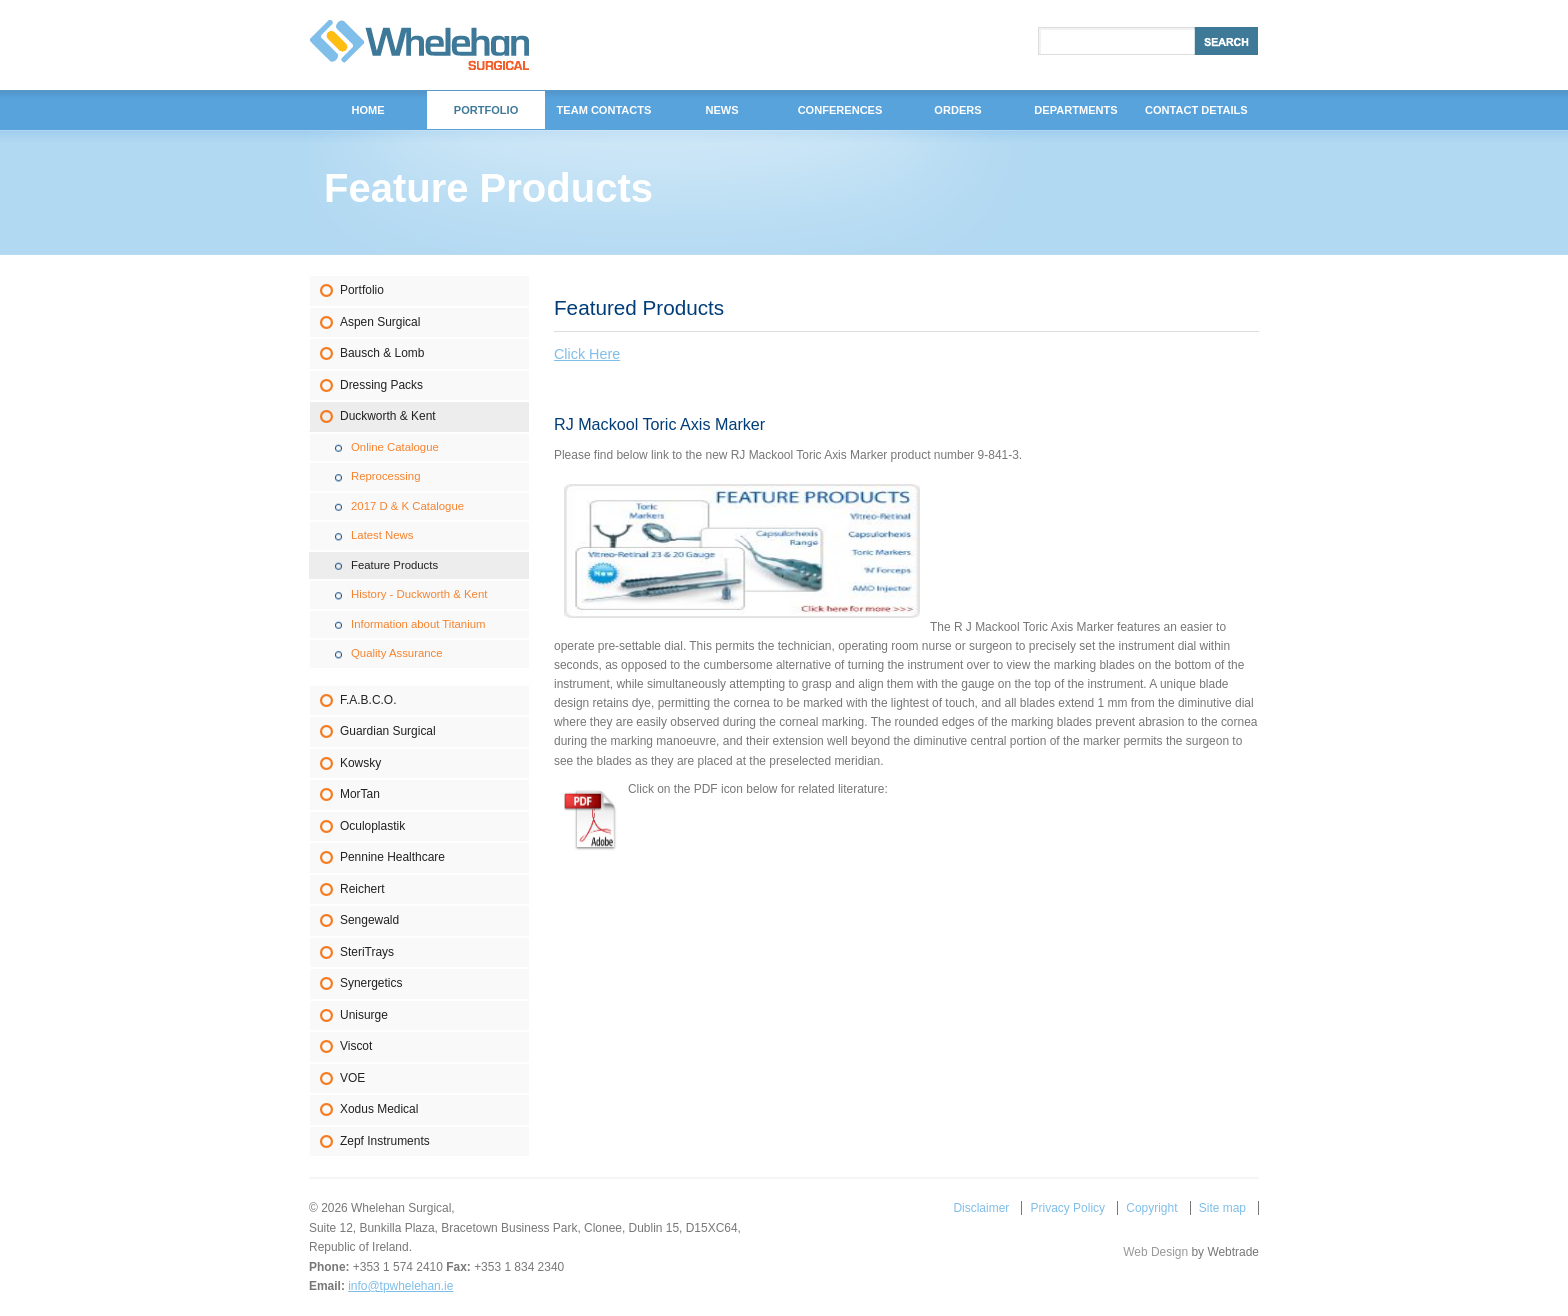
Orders (957, 110)
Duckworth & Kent (388, 416)
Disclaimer (981, 1208)
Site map (1222, 1208)
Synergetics (371, 983)
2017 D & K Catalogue (407, 506)
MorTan (360, 794)
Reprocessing (385, 476)
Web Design (1155, 1252)
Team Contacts (604, 110)
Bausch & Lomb (382, 353)
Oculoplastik (372, 826)
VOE (352, 1078)
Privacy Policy (1068, 1208)
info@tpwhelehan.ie (400, 1286)
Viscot (356, 1046)
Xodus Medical (379, 1109)
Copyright (1151, 1208)
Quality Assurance (397, 653)
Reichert (362, 889)
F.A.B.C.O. (368, 700)
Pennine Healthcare (392, 857)
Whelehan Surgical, (419, 45)
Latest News (382, 535)
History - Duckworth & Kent (419, 594)
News (721, 110)
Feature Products (394, 565)
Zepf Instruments (385, 1141)
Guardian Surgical (388, 731)
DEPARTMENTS (1075, 110)
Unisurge (364, 1015)
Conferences (840, 110)
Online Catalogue (395, 447)
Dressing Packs (381, 385)
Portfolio (362, 290)
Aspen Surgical (380, 322)
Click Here (587, 354)
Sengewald (369, 920)
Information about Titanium (418, 624)
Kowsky (360, 763)
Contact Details (1196, 110)
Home (367, 110)
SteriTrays (367, 952)
